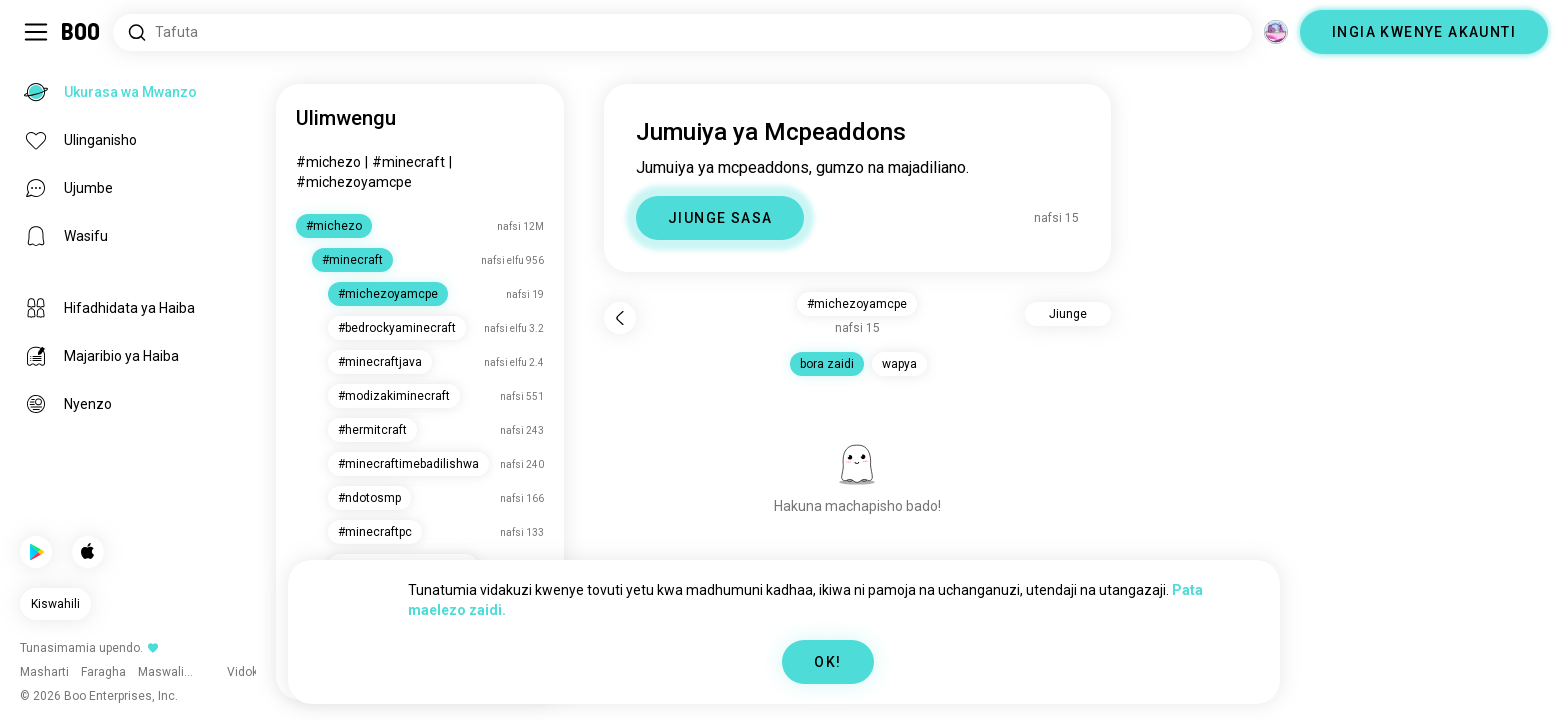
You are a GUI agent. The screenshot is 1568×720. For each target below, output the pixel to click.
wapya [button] (899, 364)
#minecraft (408, 162)
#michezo (328, 162)
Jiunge (1068, 314)
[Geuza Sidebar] (36, 32)
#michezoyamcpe (354, 182)
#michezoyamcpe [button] (857, 304)
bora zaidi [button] (827, 364)
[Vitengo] (1276, 32)
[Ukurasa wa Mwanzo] (81, 32)
